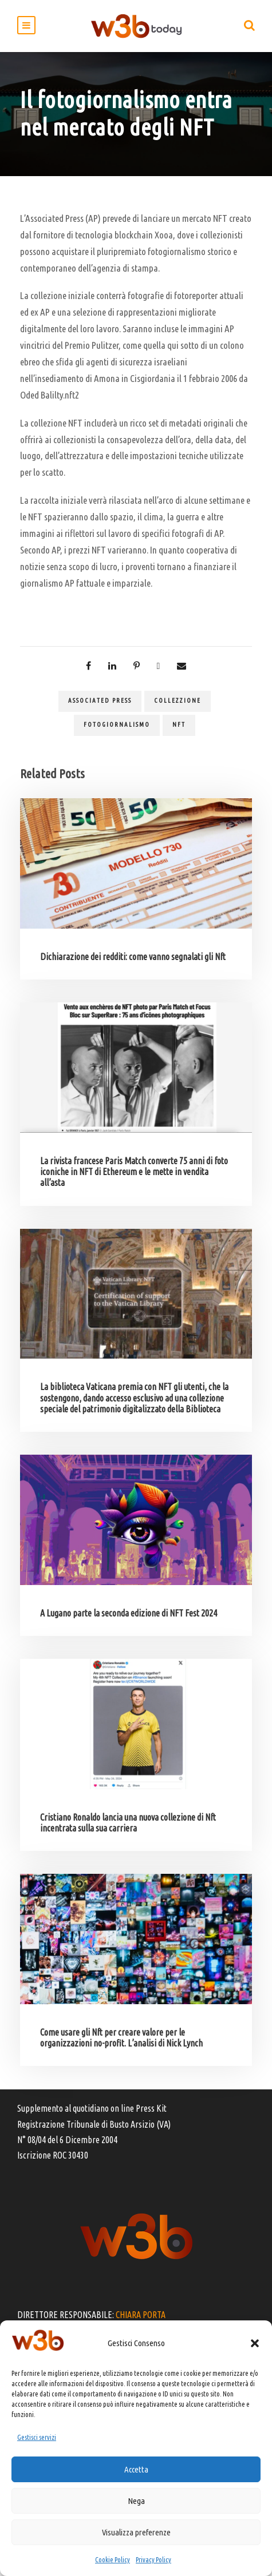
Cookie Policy (112, 2559)
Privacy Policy (153, 2559)
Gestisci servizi (36, 2437)
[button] (255, 2343)
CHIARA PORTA (140, 2315)
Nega (136, 2501)
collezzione (177, 700)
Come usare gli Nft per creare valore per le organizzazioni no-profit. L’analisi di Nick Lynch (121, 2037)
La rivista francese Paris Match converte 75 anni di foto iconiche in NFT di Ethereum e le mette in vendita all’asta (134, 1172)
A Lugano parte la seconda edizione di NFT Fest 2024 (128, 1613)
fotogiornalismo (117, 724)
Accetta (136, 2469)
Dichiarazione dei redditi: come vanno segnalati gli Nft (133, 956)
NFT (179, 724)
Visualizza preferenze (136, 2532)
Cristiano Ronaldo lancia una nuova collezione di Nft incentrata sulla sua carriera (128, 1822)
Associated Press (100, 700)
